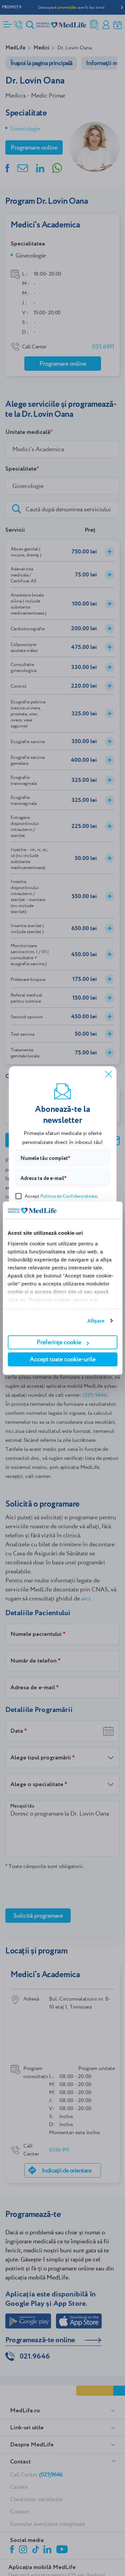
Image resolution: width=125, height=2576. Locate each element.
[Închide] (108, 1074)
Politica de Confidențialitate (68, 1195)
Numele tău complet (44, 1158)
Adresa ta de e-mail (42, 1178)
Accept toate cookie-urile (62, 1359)
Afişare (96, 1321)
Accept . (56, 1195)
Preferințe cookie (63, 1342)
